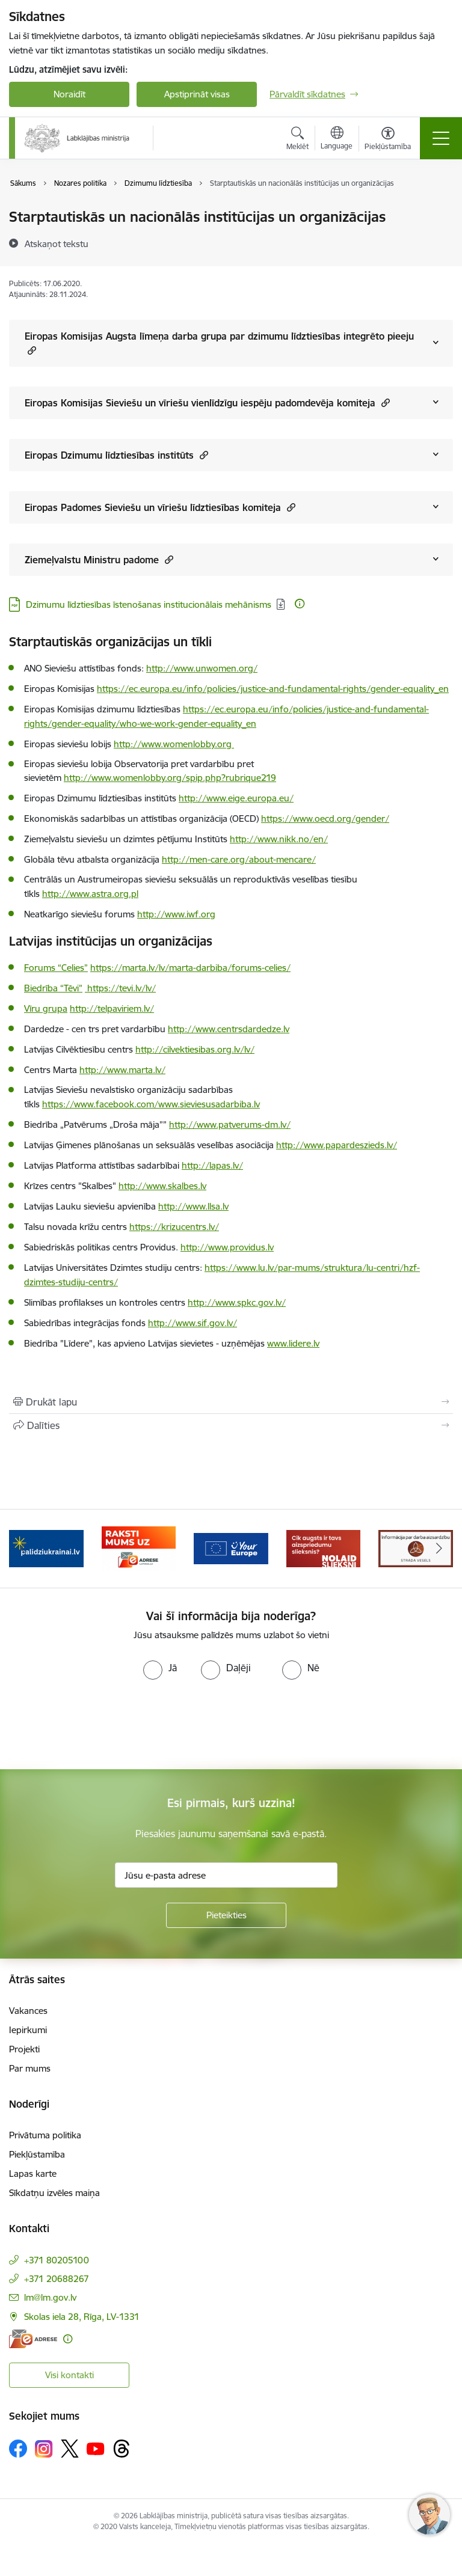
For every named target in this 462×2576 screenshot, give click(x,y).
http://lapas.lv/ (212, 1165)
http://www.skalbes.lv (162, 1186)
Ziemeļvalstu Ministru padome (99, 559)
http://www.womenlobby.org (174, 744)
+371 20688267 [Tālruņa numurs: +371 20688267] (56, 2278)
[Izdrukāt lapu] (231, 1401)
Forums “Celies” (56, 967)
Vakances (28, 2010)
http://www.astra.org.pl (90, 893)
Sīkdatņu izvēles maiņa (54, 2192)
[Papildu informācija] (299, 603)
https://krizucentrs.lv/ (174, 1226)
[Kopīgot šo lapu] (231, 1425)
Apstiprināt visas (197, 94)
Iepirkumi (28, 2030)
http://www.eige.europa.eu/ (236, 798)
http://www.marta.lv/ (122, 1069)
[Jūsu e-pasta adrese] (226, 1875)
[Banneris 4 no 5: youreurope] (231, 1547)
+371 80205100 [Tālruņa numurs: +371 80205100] (56, 2260)
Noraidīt (69, 94)
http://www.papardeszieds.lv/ (336, 1145)
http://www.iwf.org (176, 914)
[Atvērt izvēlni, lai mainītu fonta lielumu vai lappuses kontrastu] (388, 140)
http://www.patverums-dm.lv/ (230, 1124)
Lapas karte (33, 2173)
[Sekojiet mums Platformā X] (70, 2449)
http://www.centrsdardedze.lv (228, 1029)
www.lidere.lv (293, 1343)
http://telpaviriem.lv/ (112, 1008)
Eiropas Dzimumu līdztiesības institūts (116, 454)
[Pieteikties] (226, 1915)
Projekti (24, 2049)
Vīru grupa (45, 1008)
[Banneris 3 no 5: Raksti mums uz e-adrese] (139, 1547)
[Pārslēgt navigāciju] (441, 138)
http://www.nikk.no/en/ (279, 839)
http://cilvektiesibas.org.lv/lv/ (194, 1049)
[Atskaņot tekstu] (56, 243)
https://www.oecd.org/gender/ (325, 818)
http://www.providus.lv (227, 1247)
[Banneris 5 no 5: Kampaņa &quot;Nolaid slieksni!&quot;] (323, 1547)
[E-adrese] (33, 2339)
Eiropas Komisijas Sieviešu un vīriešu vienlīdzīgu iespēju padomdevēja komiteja (207, 402)
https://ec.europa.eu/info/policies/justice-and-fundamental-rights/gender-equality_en (273, 688)
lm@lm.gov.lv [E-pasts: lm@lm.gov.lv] (50, 2297)
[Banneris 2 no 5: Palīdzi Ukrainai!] (46, 1547)
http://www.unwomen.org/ (201, 668)
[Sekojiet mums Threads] (121, 2449)
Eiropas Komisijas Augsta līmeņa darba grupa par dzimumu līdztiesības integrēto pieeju (219, 343)
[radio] (160, 1667)
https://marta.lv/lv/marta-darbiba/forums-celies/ (190, 967)
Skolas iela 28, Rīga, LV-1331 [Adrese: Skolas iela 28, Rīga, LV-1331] (82, 2316)
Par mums (30, 2068)
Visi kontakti (69, 2375)
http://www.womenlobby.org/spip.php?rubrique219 (170, 777)
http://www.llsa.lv (193, 1206)
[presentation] (100, 1724)
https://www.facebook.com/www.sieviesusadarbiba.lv (151, 1104)
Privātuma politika (45, 2135)
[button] (30, 350)
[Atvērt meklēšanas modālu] (297, 140)
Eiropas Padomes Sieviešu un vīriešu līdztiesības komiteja (160, 507)
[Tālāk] (439, 1549)
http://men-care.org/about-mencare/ (239, 859)
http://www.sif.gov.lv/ (192, 1323)
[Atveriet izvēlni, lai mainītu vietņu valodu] (337, 139)
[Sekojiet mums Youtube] (96, 2448)
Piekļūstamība (37, 2154)
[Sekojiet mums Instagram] (44, 2449)
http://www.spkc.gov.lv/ (237, 1302)
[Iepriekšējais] (23, 1549)
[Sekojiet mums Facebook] (18, 2449)
